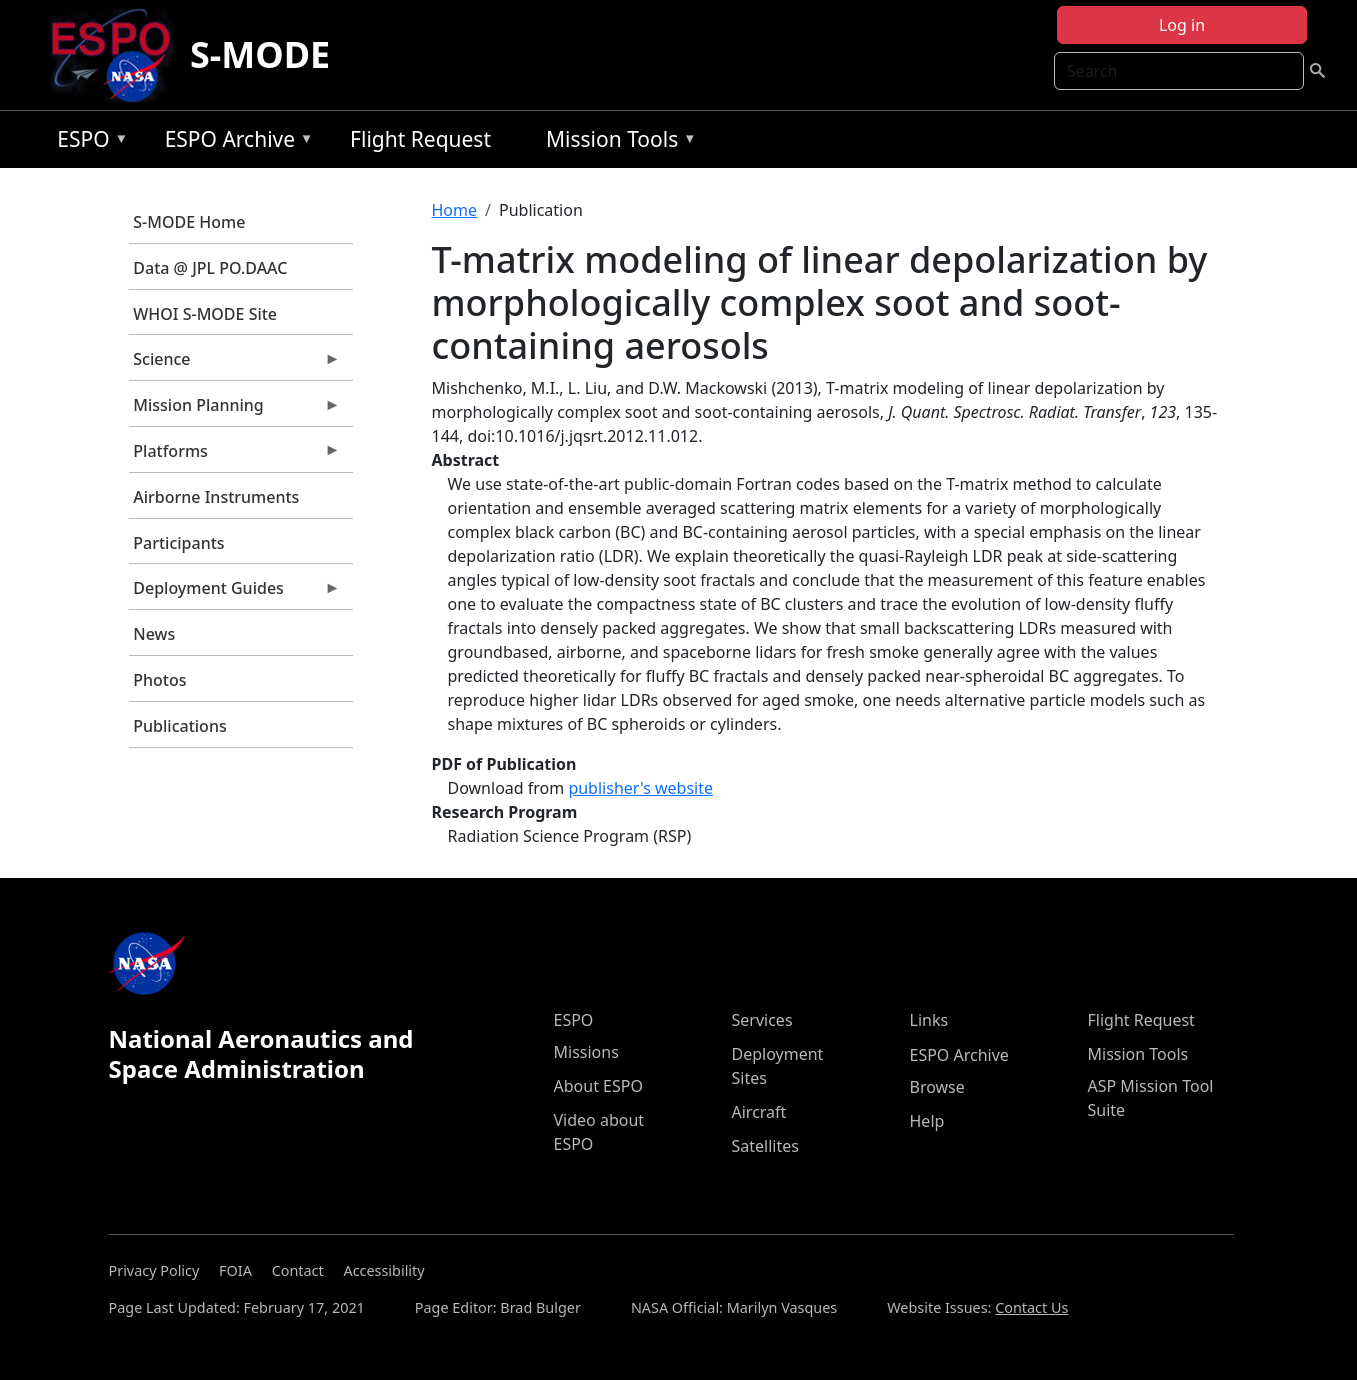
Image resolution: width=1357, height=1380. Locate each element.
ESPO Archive (234, 142)
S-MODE (260, 54)
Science (235, 364)
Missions (586, 1052)
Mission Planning (235, 410)
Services (762, 1020)
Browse (937, 1087)
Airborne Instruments (216, 497)
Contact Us (1031, 1307)
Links (929, 1020)
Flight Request (420, 139)
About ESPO (598, 1086)
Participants (178, 543)
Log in (1182, 25)
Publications (179, 726)
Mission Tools (616, 142)
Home (455, 210)
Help (927, 1121)
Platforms (235, 456)
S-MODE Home (189, 222)
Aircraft (759, 1112)
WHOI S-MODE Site (205, 314)
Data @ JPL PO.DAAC (210, 268)
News (154, 634)
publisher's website (640, 788)
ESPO (87, 142)
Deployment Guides (235, 593)
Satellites (765, 1146)
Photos (159, 680)
